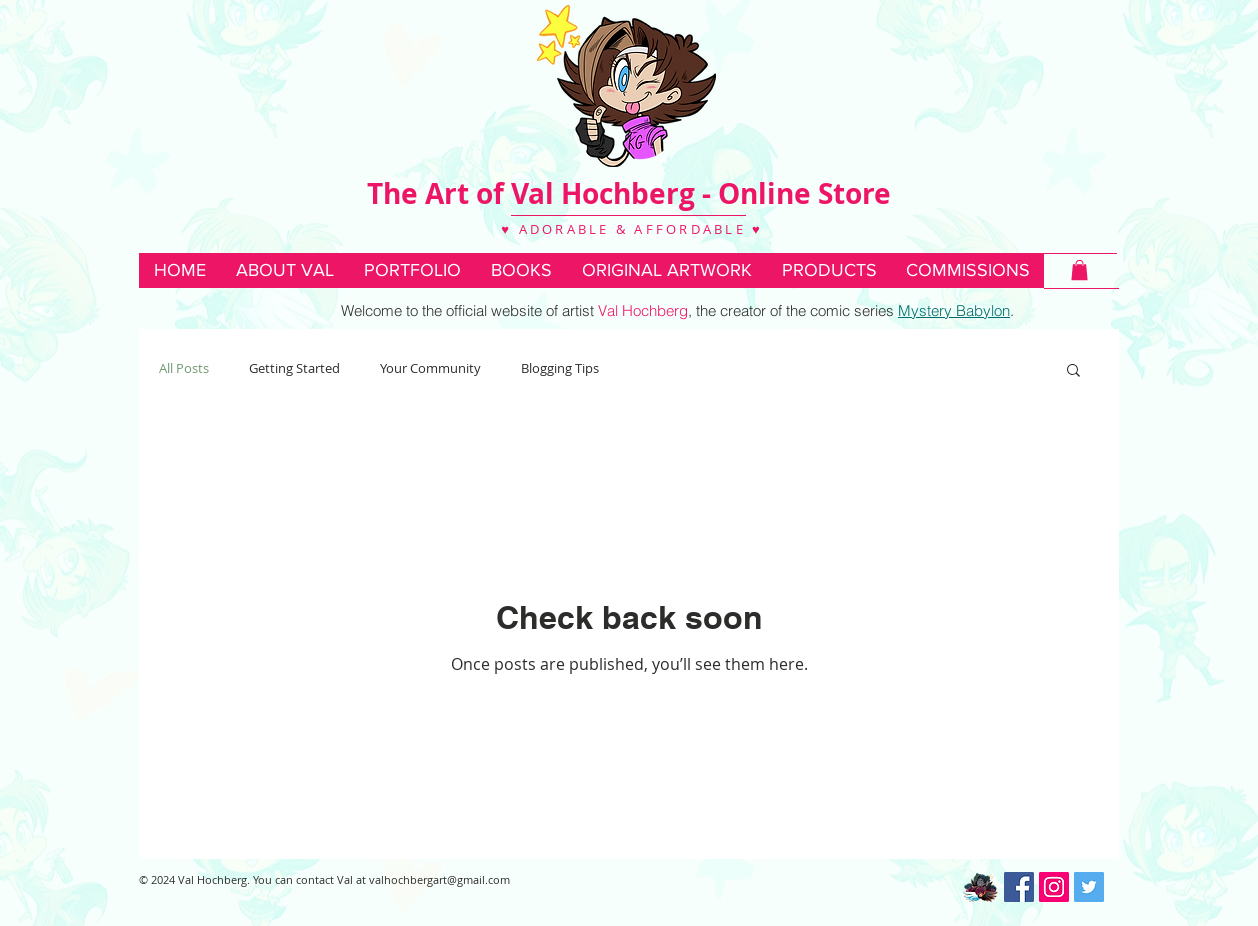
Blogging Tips (560, 368)
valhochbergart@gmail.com (439, 879)
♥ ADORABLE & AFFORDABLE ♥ (629, 229)
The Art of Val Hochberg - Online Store (629, 193)
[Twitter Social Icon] (1089, 887)
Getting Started (294, 368)
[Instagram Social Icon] (1054, 887)
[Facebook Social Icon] (1019, 887)
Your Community (430, 368)
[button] (521, 270)
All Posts (184, 368)
